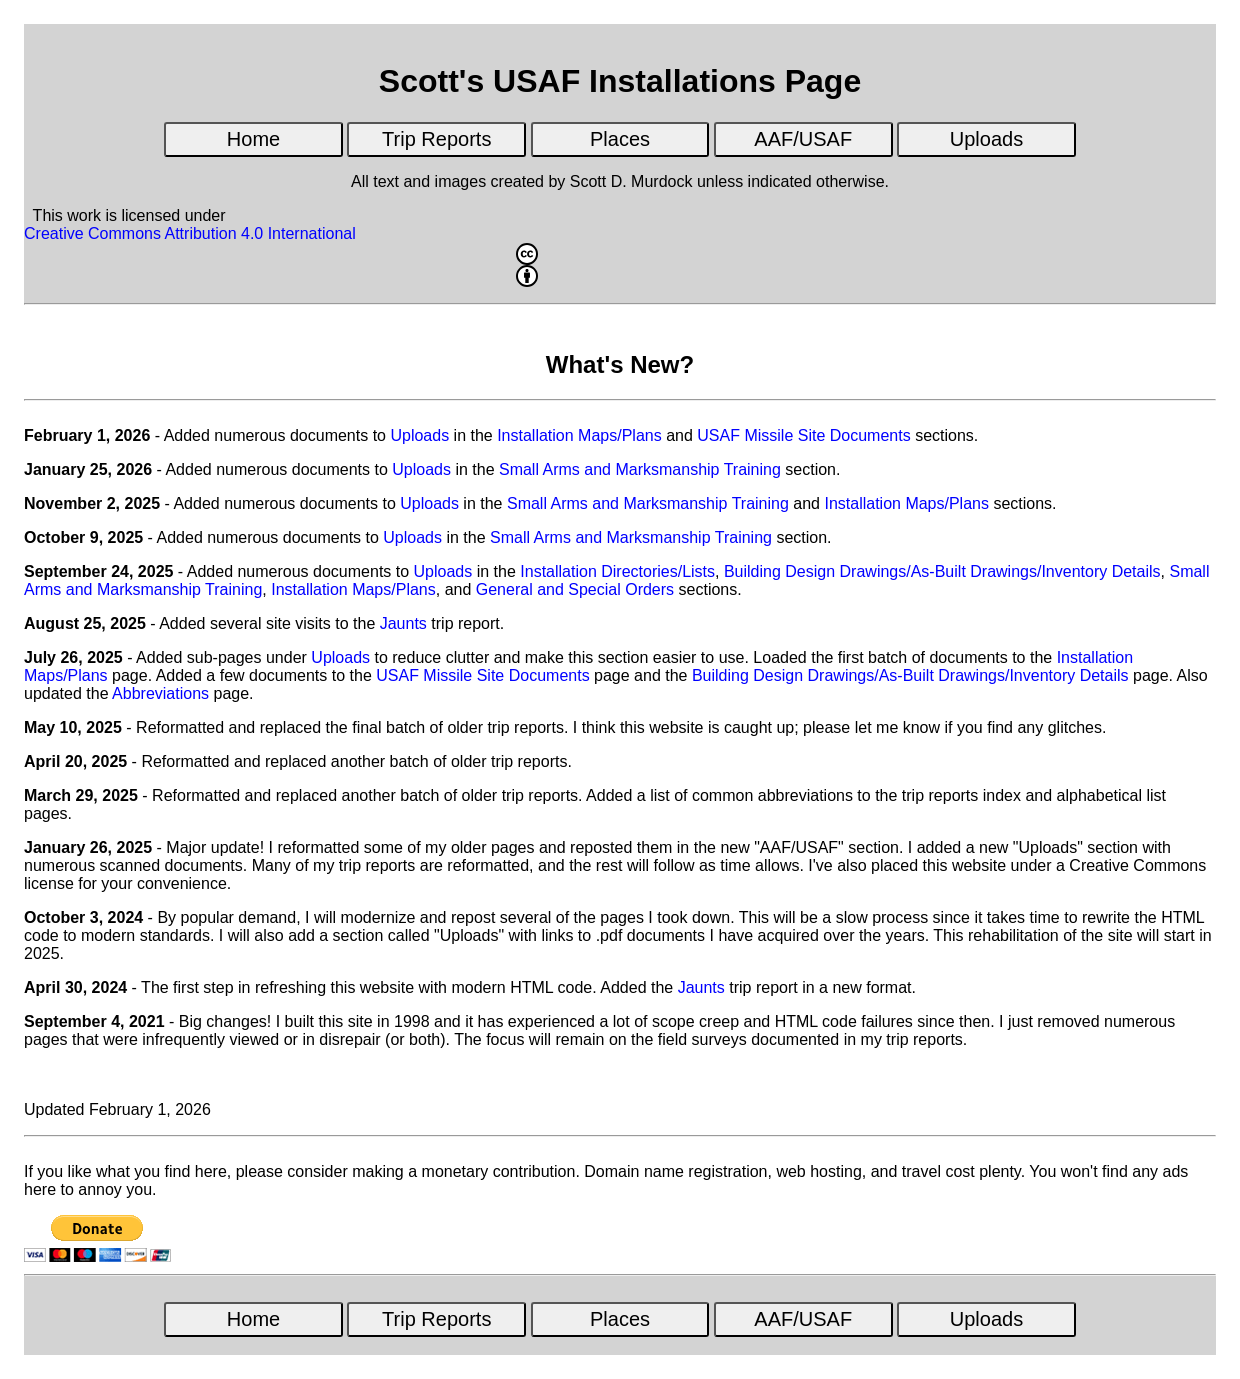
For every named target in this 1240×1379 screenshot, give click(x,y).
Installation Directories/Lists (617, 571)
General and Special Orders (575, 589)
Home (253, 139)
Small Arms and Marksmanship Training (640, 469)
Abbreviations (160, 693)
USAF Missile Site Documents (803, 435)
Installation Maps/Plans (579, 435)
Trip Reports (436, 139)
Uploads (986, 139)
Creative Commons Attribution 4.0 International (525, 256)
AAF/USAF (803, 139)
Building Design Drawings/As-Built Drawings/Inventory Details (942, 571)
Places (620, 139)
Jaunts (403, 623)
